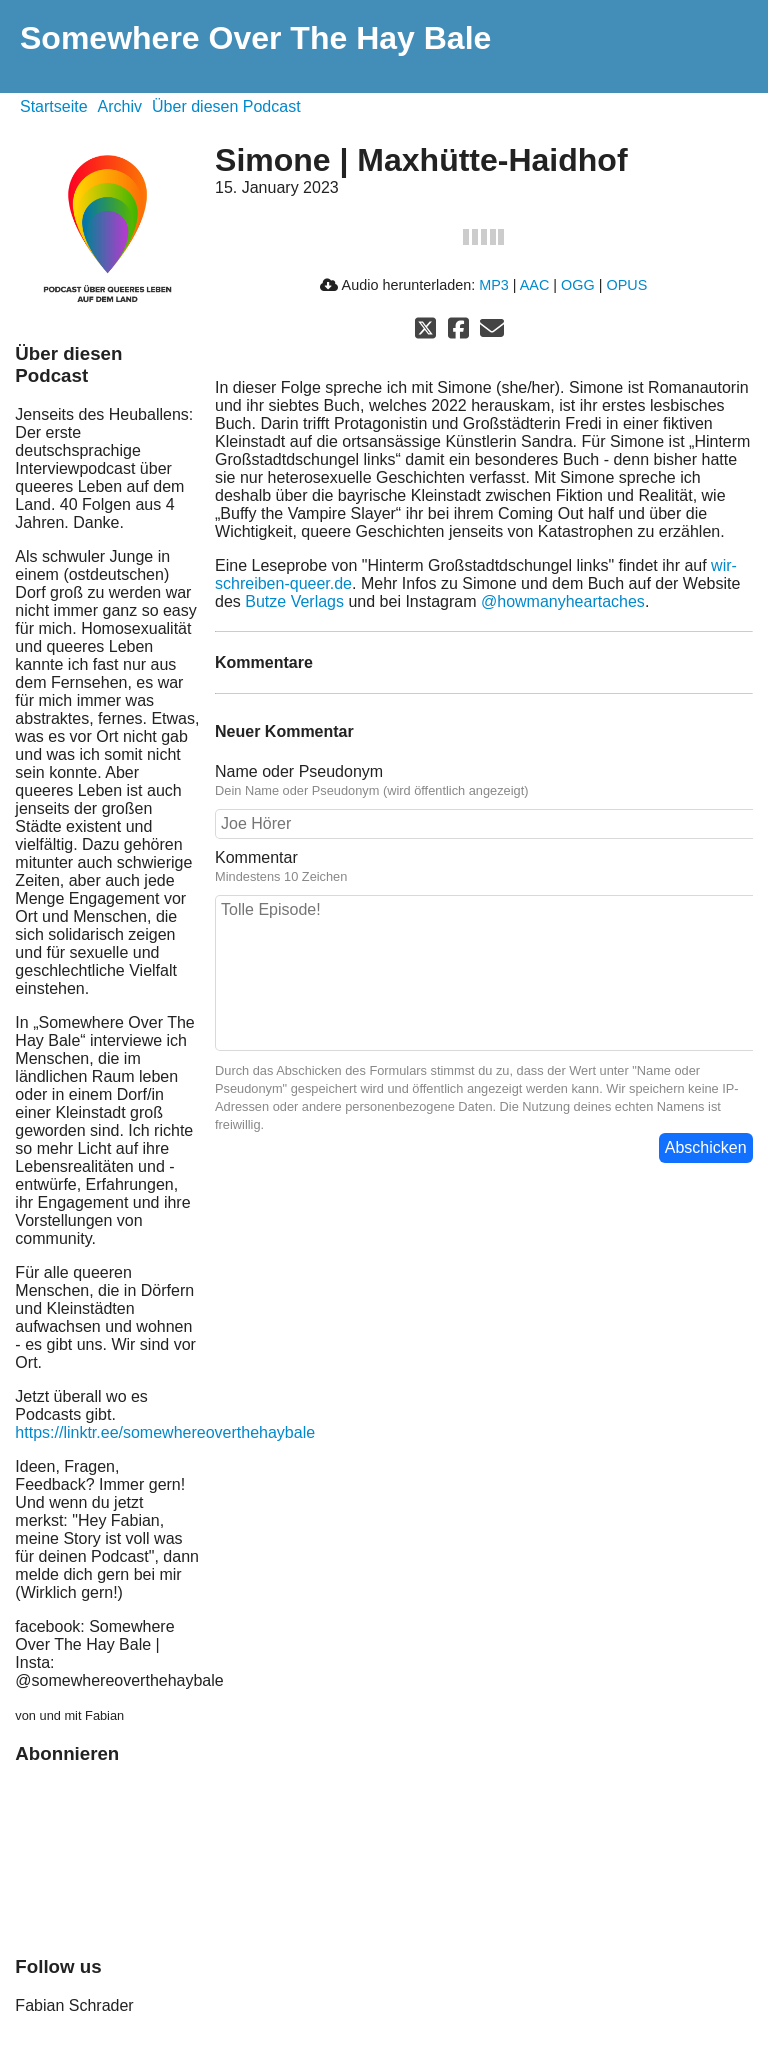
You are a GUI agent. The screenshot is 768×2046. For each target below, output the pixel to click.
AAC (535, 285)
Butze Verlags (294, 601)
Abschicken (706, 1147)
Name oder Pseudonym (299, 771)
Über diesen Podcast (226, 106)
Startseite (54, 106)
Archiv (120, 106)
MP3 (494, 285)
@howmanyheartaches (563, 601)
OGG (578, 285)
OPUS (626, 285)
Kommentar (256, 857)
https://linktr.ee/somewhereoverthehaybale (165, 1432)
